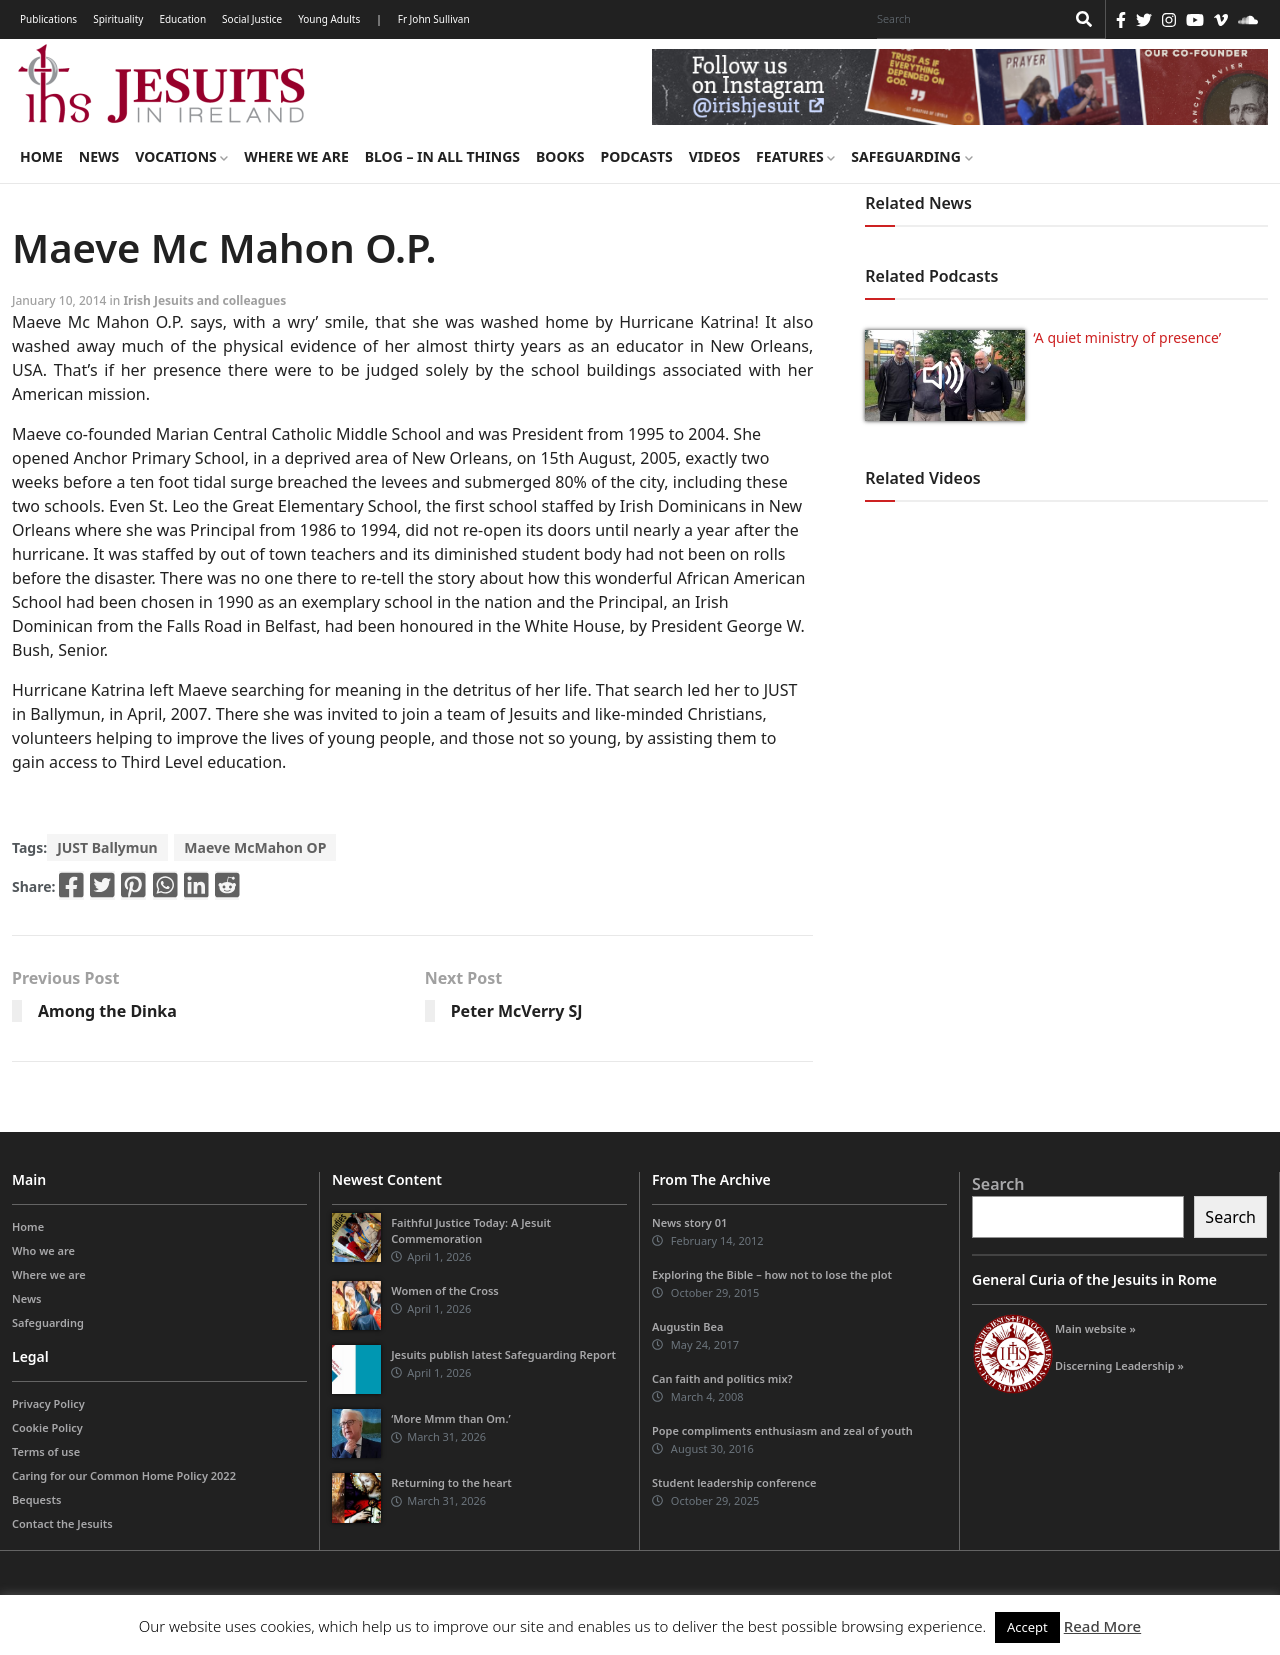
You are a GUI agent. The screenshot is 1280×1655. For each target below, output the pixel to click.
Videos (714, 156)
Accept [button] (1027, 1627)
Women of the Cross (445, 1290)
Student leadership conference (734, 1482)
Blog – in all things (442, 156)
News (99, 156)
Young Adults (329, 19)
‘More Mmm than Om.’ (451, 1418)
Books (560, 156)
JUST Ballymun (107, 847)
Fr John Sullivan (434, 19)
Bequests (36, 1499)
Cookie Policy (47, 1427)
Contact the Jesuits (62, 1523)
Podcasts (636, 156)
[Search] (966, 19)
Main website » (1095, 1328)
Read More (1102, 1626)
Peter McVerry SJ (517, 1011)
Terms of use (46, 1451)
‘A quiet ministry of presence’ (1127, 337)
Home (41, 156)
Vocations (181, 156)
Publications (48, 19)
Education (182, 19)
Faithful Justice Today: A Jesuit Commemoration (471, 1230)
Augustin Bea (687, 1326)
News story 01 (689, 1222)
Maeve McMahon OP (255, 847)
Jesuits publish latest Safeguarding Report (503, 1354)
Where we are (296, 156)
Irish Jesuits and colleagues (204, 300)
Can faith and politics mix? (722, 1378)
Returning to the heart (451, 1482)
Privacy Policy (48, 1403)
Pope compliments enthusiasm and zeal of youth (782, 1430)
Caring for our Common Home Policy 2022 (124, 1475)
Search (998, 1184)
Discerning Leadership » (1119, 1365)
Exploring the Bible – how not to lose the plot (772, 1274)
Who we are (43, 1250)
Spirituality (118, 19)
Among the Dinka (107, 1011)
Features (795, 156)
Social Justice (252, 19)
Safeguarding (911, 156)
